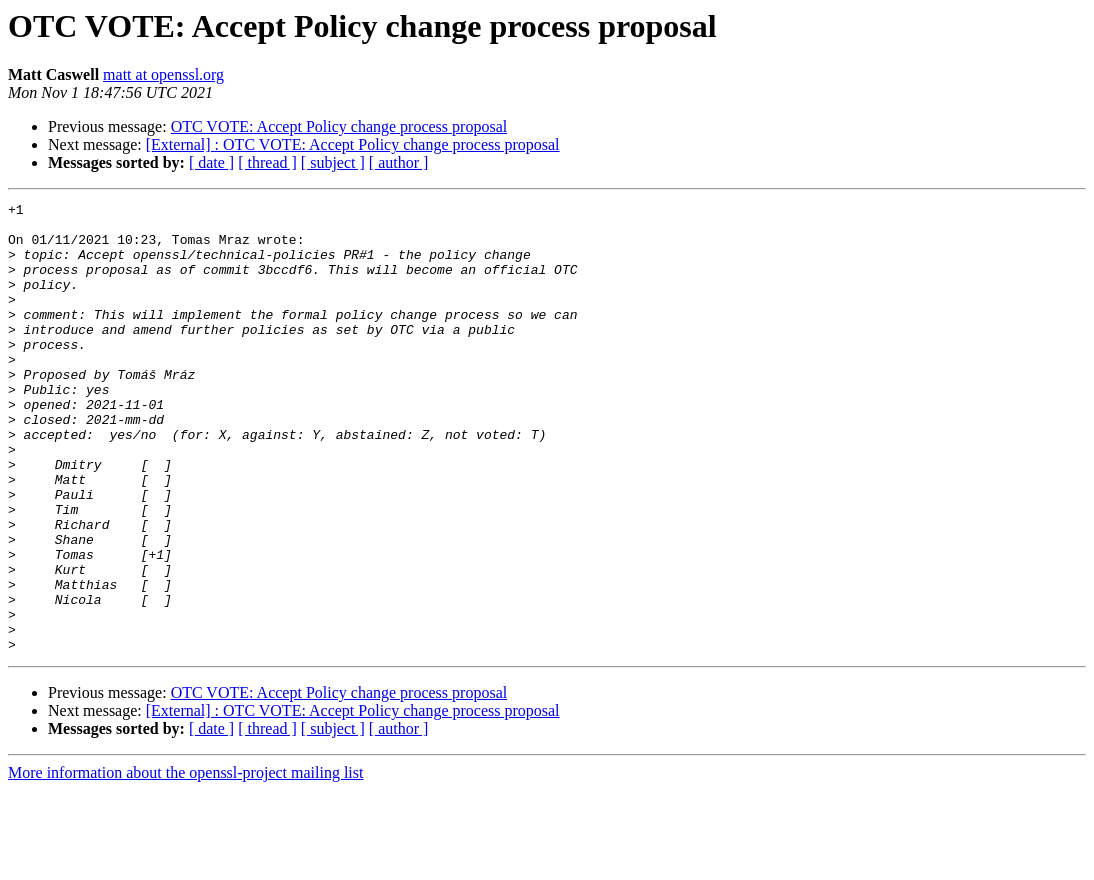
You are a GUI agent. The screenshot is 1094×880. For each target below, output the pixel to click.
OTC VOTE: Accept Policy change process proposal (339, 126)
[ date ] (211, 162)
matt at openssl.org (163, 74)
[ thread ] (267, 162)
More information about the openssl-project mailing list (185, 862)
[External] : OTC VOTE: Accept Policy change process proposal (353, 144)
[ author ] (399, 162)
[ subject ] (333, 162)
